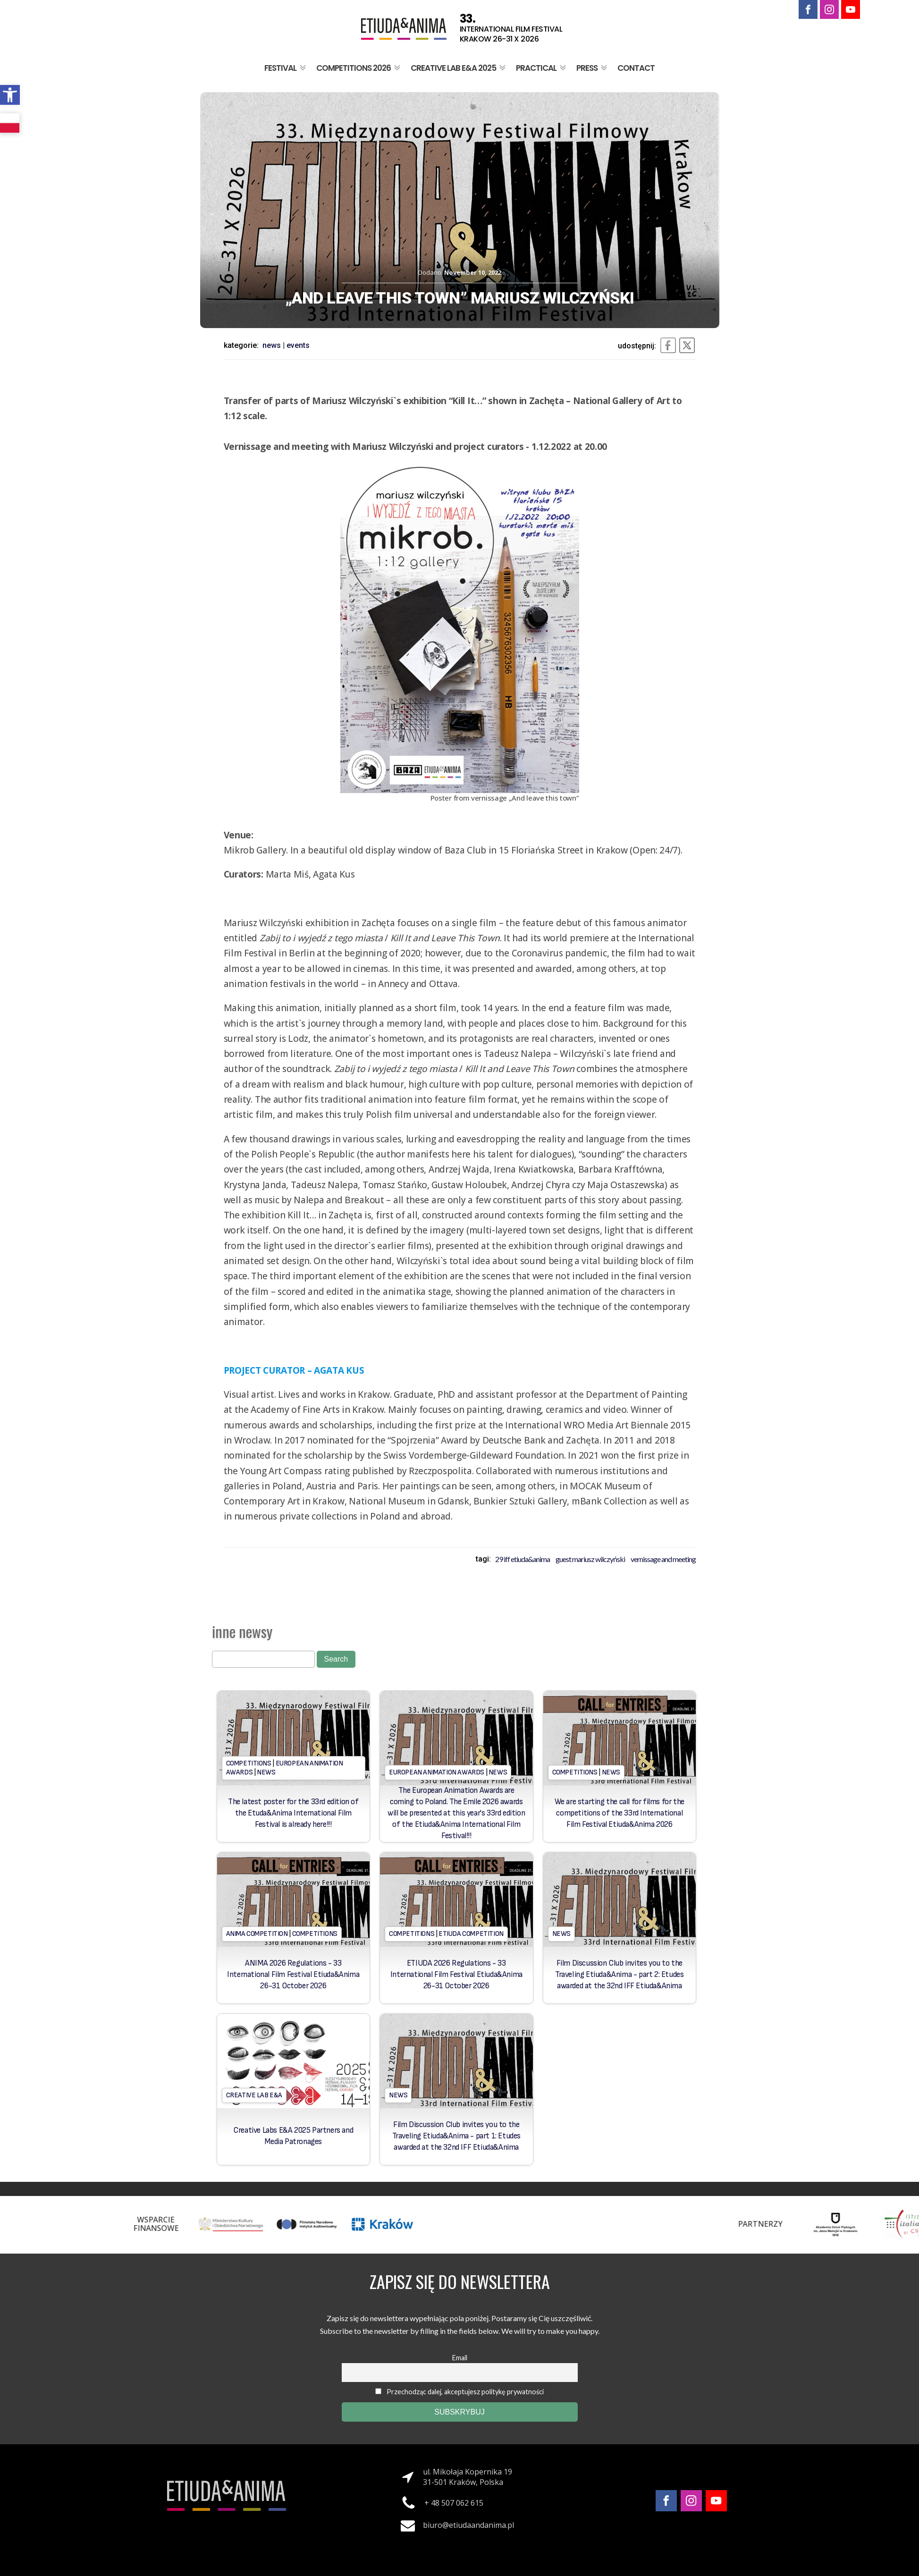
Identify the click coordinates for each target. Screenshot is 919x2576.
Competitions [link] (248, 1763)
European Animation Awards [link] (436, 1772)
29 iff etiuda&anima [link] (522, 1558)
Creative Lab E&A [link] (254, 2095)
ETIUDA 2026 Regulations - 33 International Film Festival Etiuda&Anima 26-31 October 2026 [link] (456, 1975)
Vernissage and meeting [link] (663, 1558)
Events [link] (298, 345)
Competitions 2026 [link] (359, 68)
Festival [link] (286, 68)
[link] (10, 95)
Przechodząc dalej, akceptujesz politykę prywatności (459, 2392)
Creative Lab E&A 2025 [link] (459, 68)
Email (459, 2358)
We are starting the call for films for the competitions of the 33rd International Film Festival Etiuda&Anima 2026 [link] (619, 1813)
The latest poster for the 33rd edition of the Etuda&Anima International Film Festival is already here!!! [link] (293, 1813)
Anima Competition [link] (257, 1933)
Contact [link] (636, 68)
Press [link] (592, 68)
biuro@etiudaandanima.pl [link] (468, 2525)
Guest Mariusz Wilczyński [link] (590, 1558)
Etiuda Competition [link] (471, 1933)
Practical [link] (542, 68)
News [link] (271, 345)
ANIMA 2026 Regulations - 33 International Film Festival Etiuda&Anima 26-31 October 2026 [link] (293, 1975)
